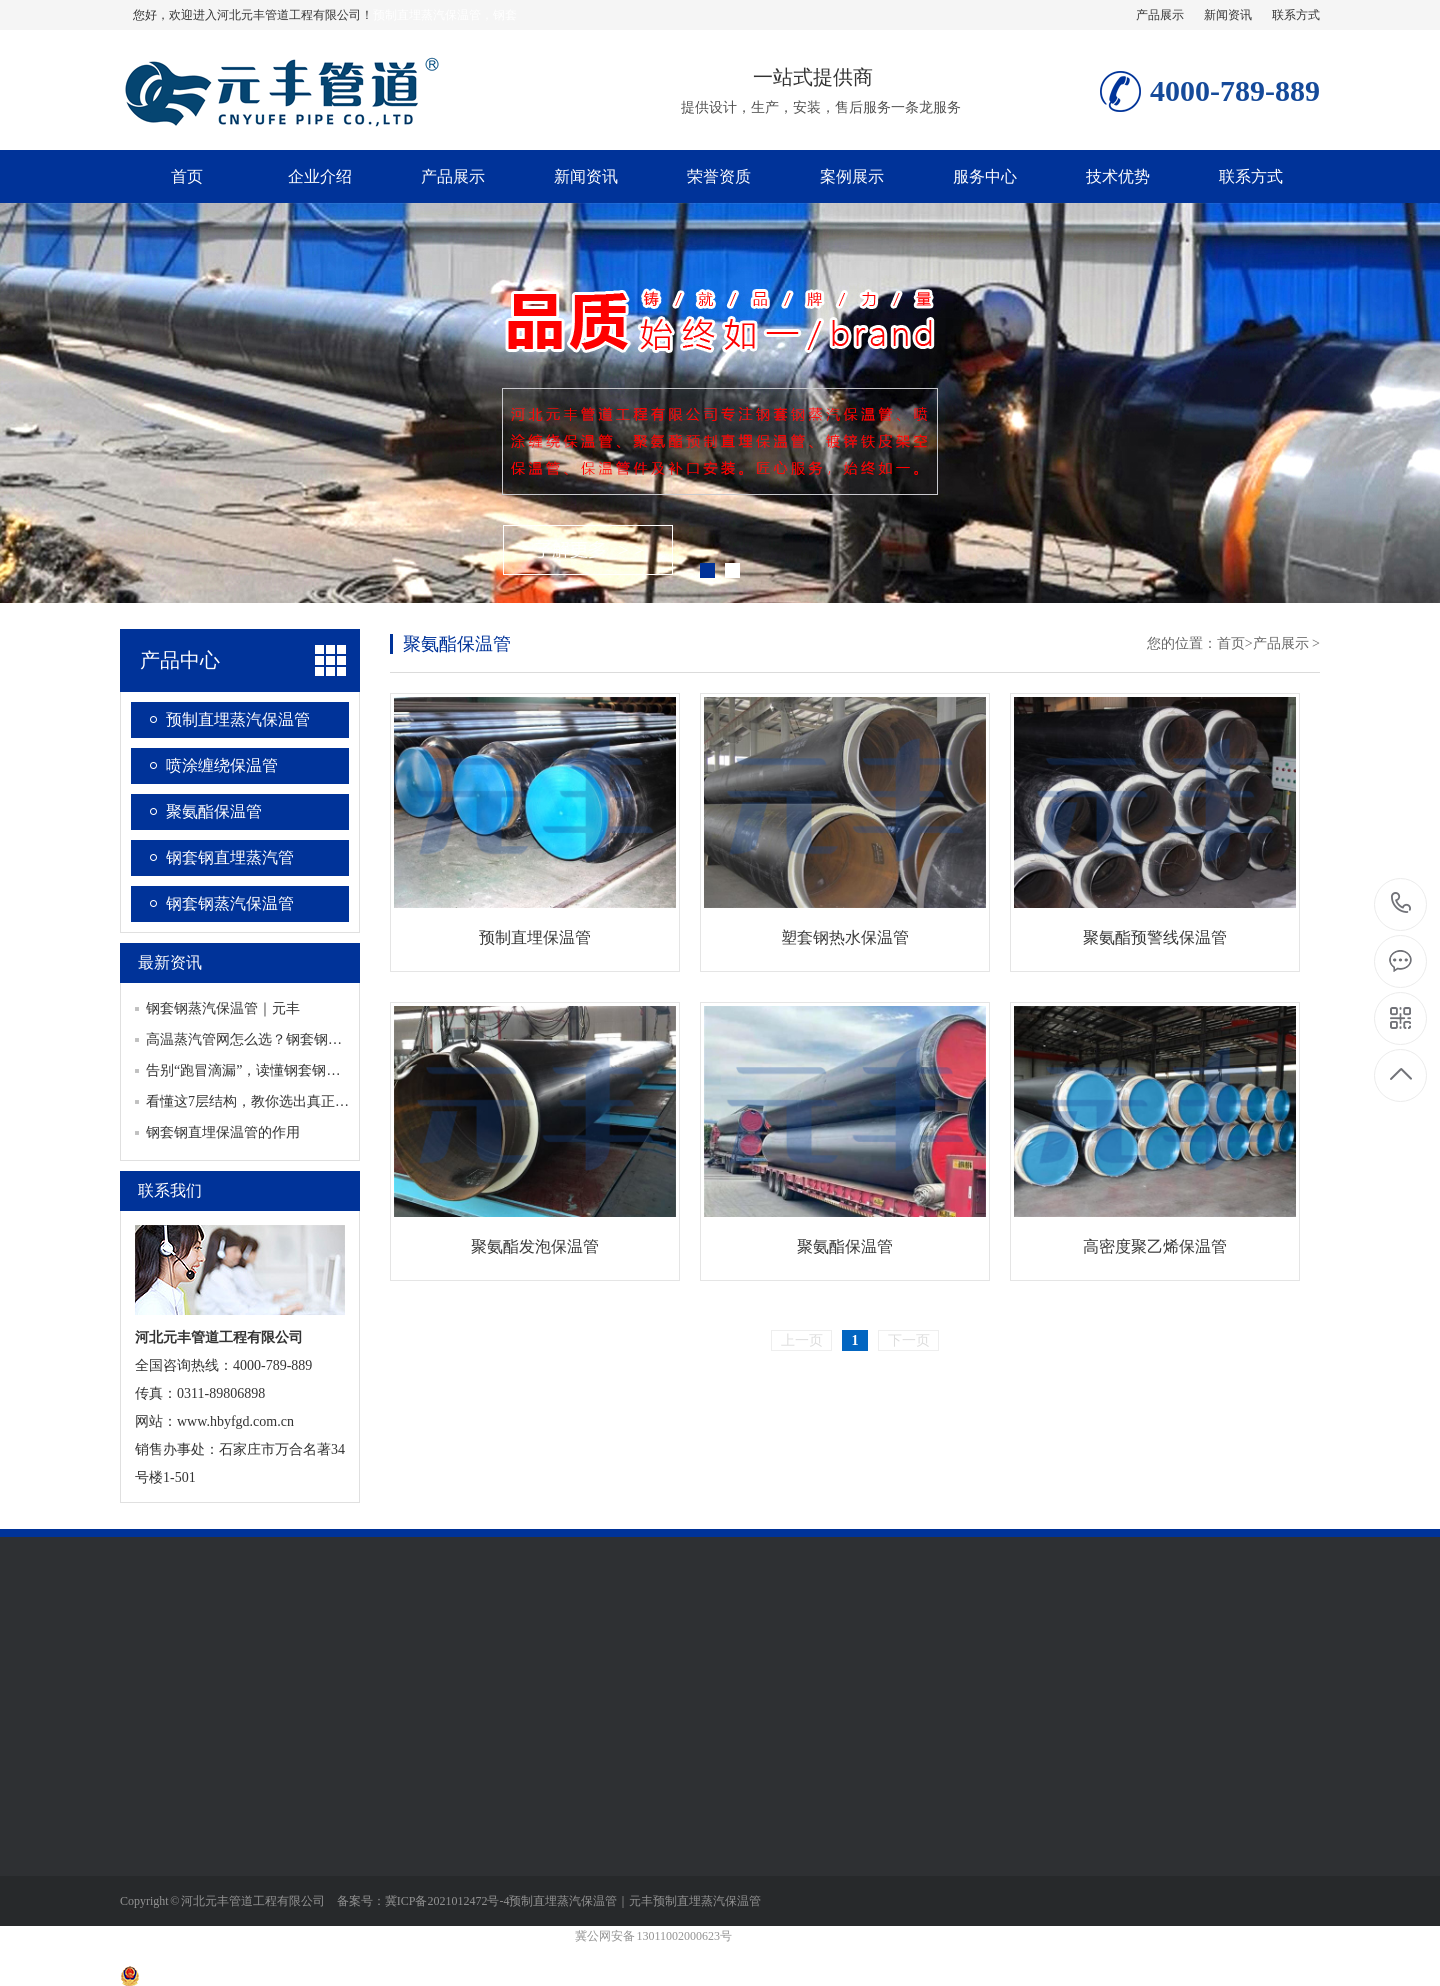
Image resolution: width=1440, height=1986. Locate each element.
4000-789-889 (1401, 904)
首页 (187, 176)
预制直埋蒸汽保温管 (238, 719)
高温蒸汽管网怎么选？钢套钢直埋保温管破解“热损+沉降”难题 (338, 1039)
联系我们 (170, 1190)
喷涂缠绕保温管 (222, 765)
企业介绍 (320, 176)
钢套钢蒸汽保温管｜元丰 (223, 1008)
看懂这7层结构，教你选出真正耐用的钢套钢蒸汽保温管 (317, 1101)
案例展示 (852, 176)
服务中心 (985, 176)
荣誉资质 (719, 176)
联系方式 (1296, 15)
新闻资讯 (1228, 15)
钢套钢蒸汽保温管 (230, 903)
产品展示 (1160, 15)
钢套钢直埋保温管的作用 (223, 1132)
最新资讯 (170, 962)
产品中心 (180, 660)
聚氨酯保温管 (214, 811)
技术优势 (1118, 176)
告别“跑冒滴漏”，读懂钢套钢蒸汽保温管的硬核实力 (306, 1070)
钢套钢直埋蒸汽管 (230, 857)
